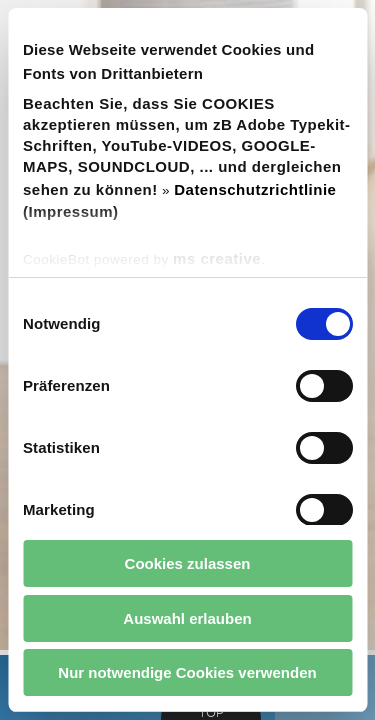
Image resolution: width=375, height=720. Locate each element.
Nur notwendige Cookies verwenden (187, 672)
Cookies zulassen (188, 563)
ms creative (217, 258)
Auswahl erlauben (187, 618)
